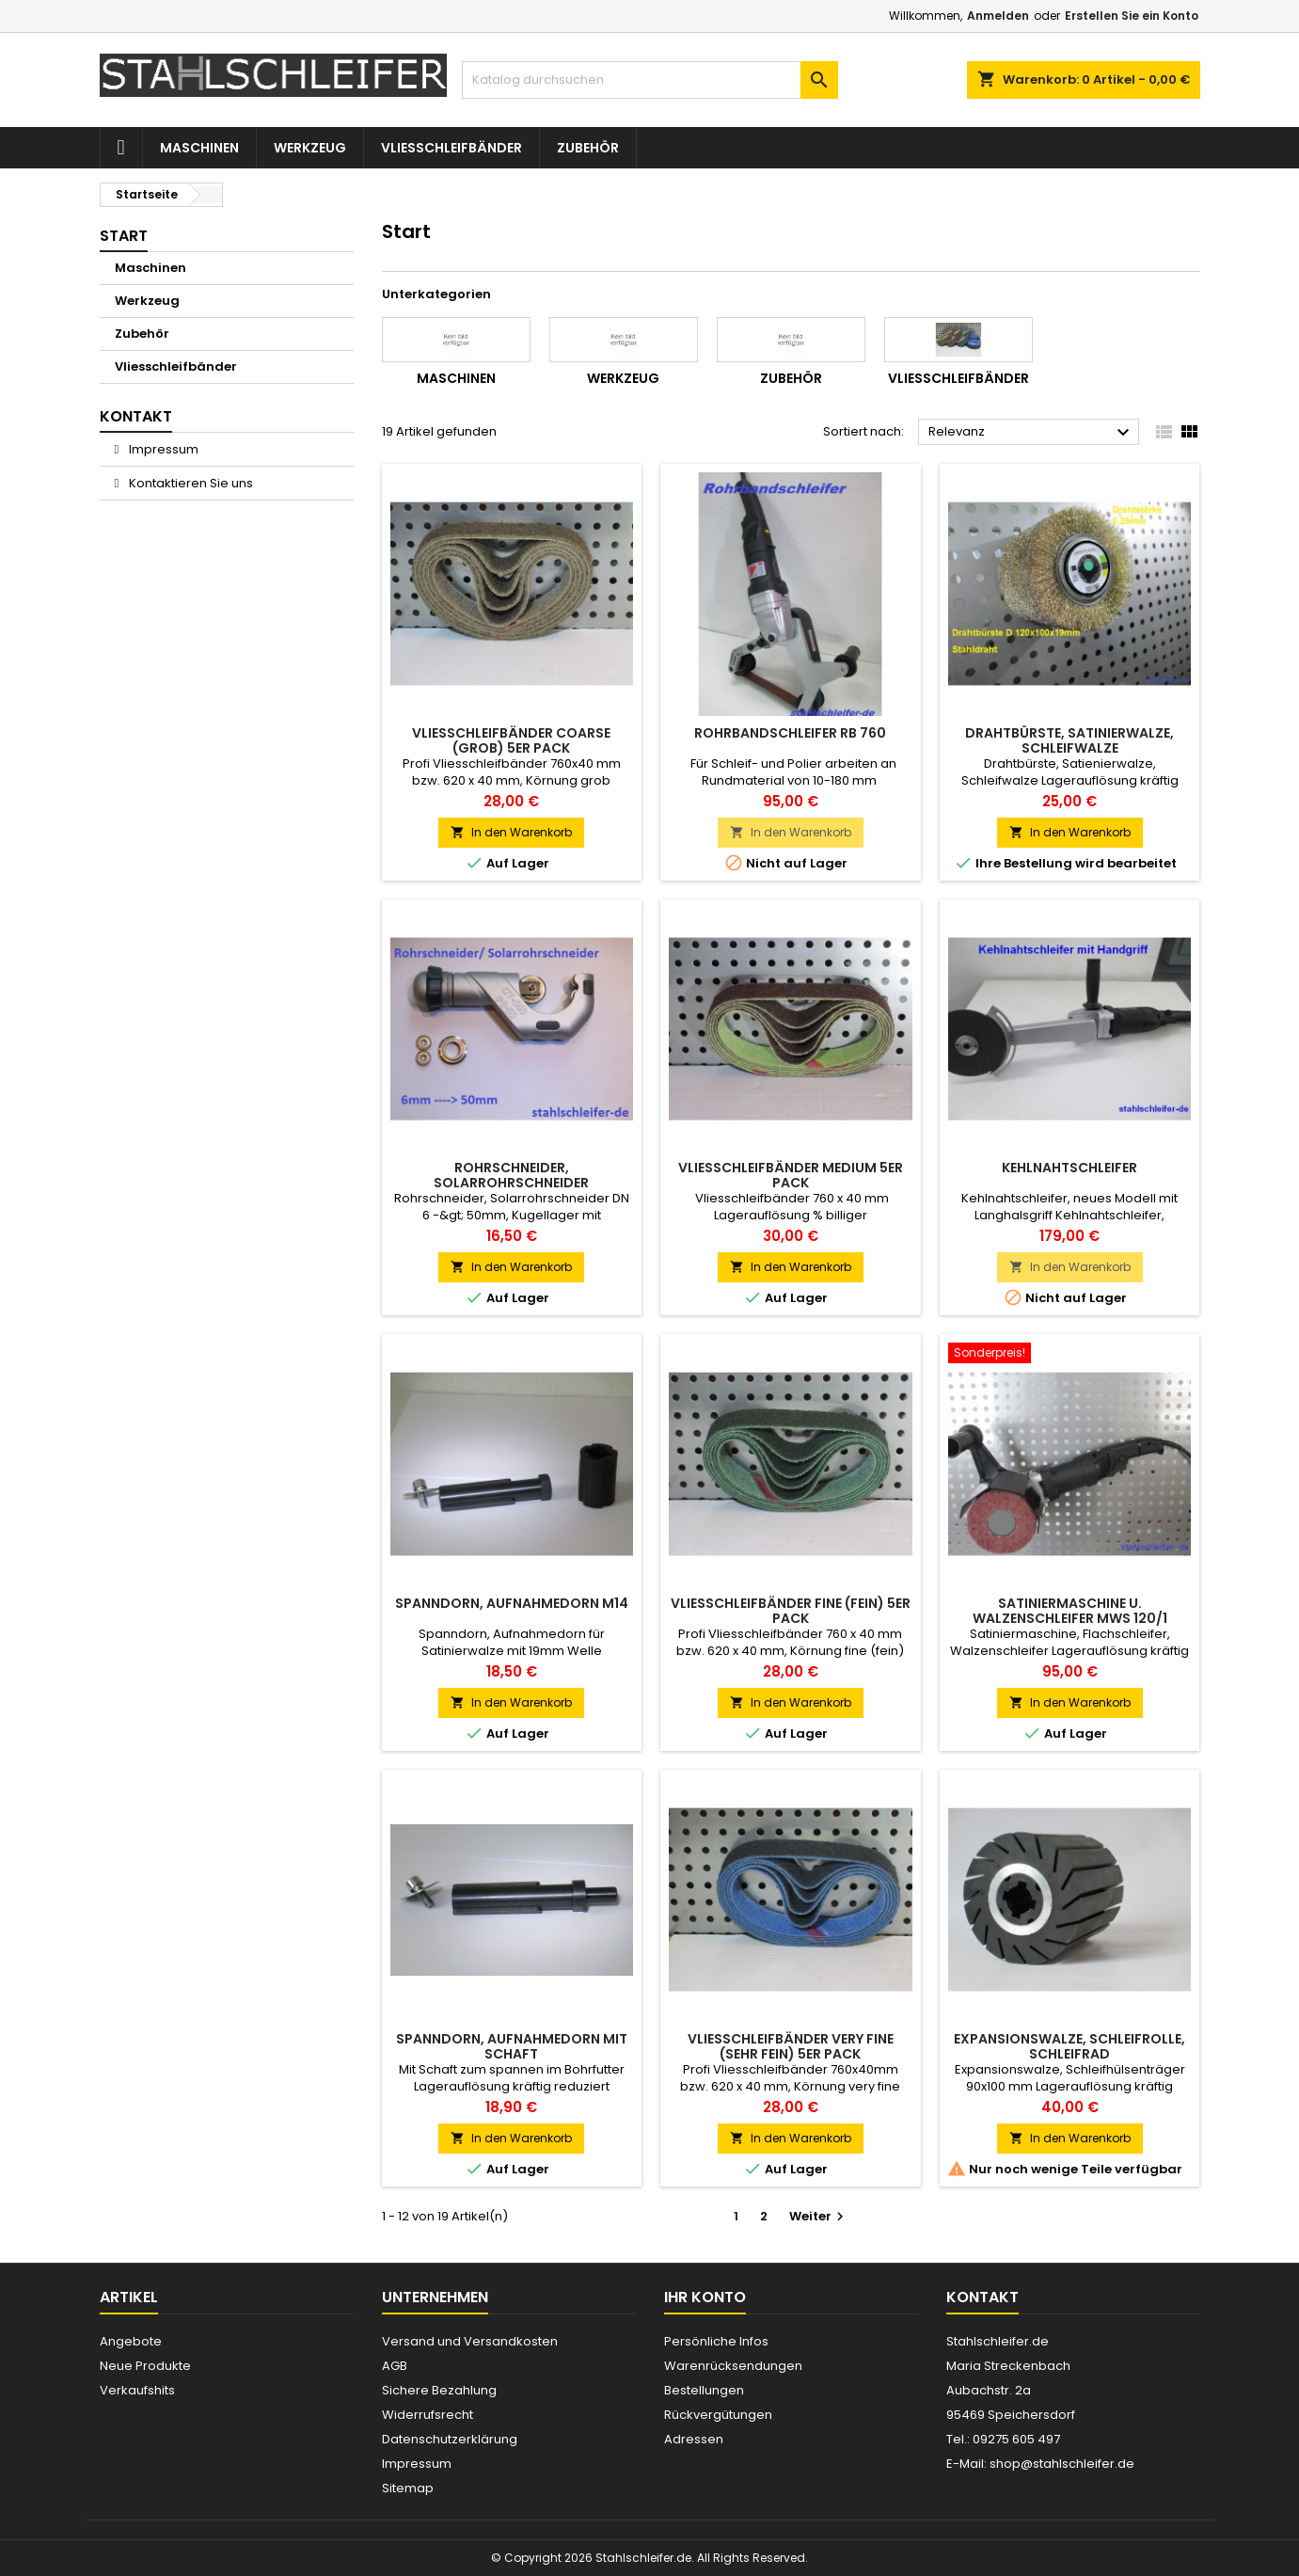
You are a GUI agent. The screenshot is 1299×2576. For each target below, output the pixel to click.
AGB (394, 2366)
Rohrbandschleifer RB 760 (790, 733)
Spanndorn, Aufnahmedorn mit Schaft (511, 2046)
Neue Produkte (145, 2366)
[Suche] (650, 80)
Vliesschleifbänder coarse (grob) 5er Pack (511, 740)
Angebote (131, 2341)
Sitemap (408, 2488)
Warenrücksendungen (733, 2366)
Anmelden (998, 16)
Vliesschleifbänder (451, 147)
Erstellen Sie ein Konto (1131, 16)
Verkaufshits (137, 2390)
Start (124, 235)
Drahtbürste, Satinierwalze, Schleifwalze (1069, 740)
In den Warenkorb (511, 832)
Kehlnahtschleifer (1069, 1167)
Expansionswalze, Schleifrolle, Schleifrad (1069, 2046)
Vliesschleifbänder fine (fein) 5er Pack (791, 1611)
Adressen (693, 2439)
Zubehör (588, 147)
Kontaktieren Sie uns (189, 483)
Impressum (162, 449)
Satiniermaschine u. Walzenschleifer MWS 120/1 (1070, 1611)
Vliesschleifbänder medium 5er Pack (790, 1175)
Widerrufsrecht (427, 2415)
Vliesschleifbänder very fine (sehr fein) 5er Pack (791, 2046)
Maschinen (199, 147)
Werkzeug (310, 147)
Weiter (818, 2216)
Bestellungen (704, 2390)
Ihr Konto (705, 2297)
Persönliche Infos (716, 2341)
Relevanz (1031, 432)
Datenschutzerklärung (449, 2439)
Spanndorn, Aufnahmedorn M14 (511, 1603)
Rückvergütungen (718, 2415)
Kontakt (982, 2297)
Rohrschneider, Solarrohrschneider (511, 1175)
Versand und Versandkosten (470, 2341)
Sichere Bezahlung (439, 2390)
